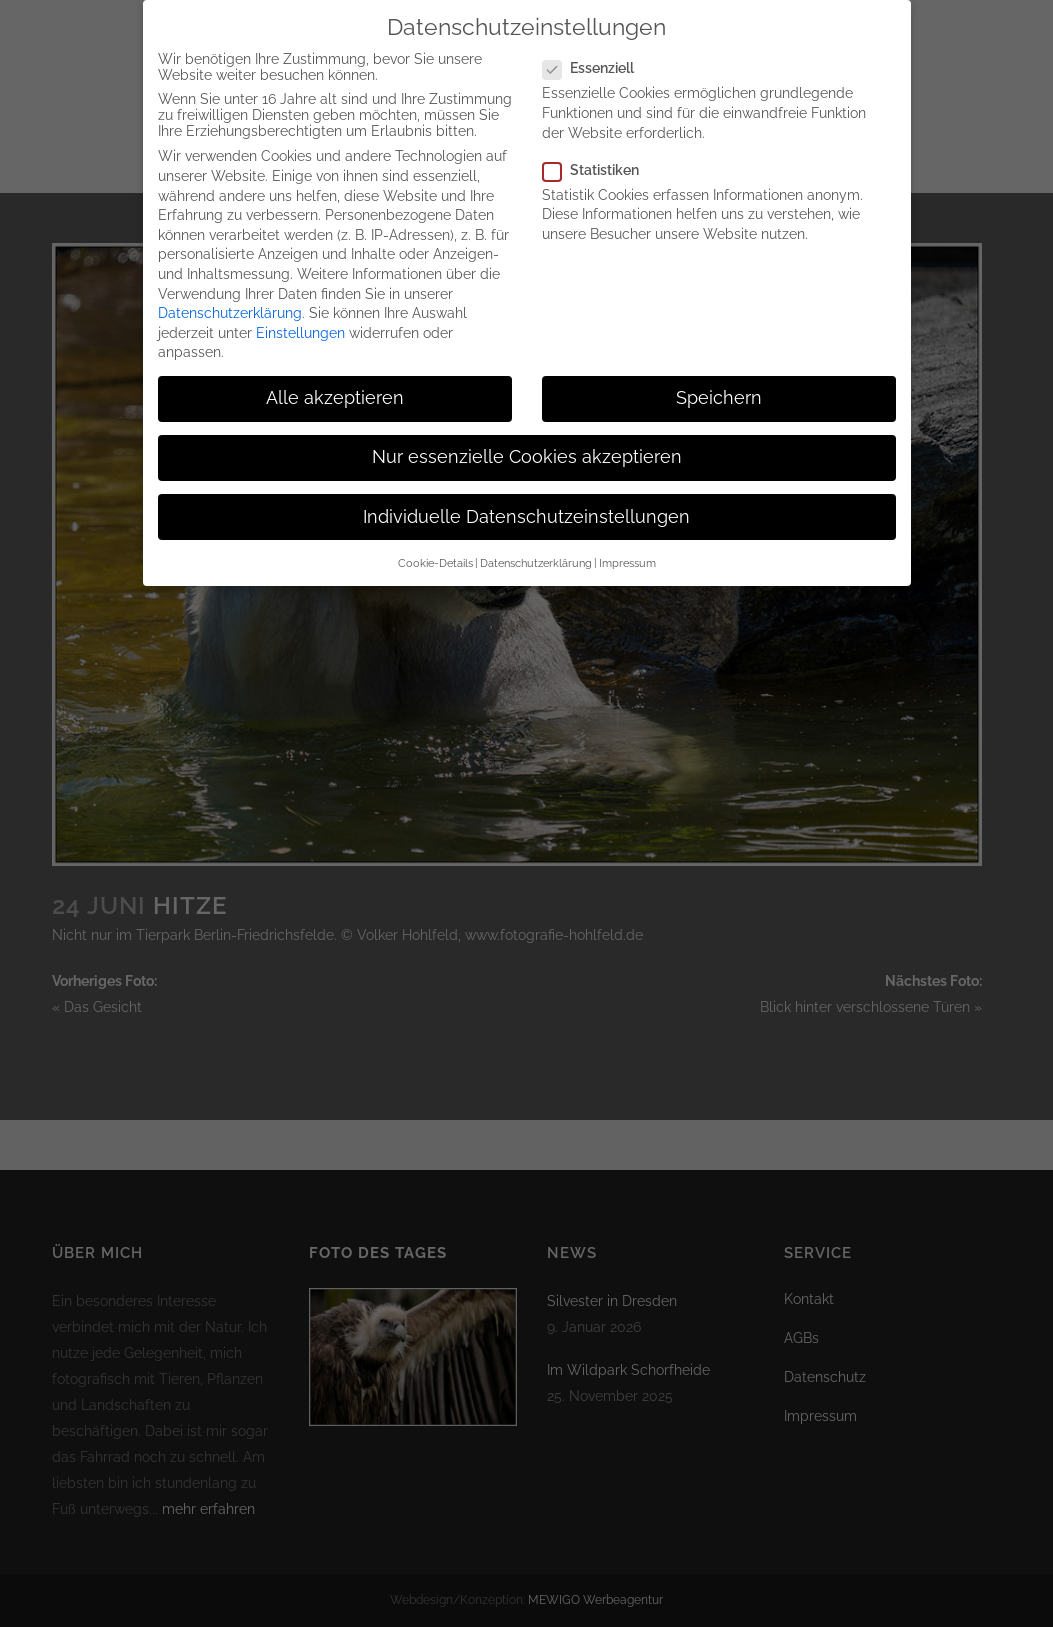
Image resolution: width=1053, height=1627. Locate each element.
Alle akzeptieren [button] (335, 378)
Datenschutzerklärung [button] (536, 543)
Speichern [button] (719, 378)
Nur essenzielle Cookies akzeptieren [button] (527, 438)
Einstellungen (300, 313)
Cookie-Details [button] (435, 543)
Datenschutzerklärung (230, 293)
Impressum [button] (627, 543)
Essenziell (596, 48)
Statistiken (599, 150)
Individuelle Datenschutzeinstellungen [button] (526, 497)
